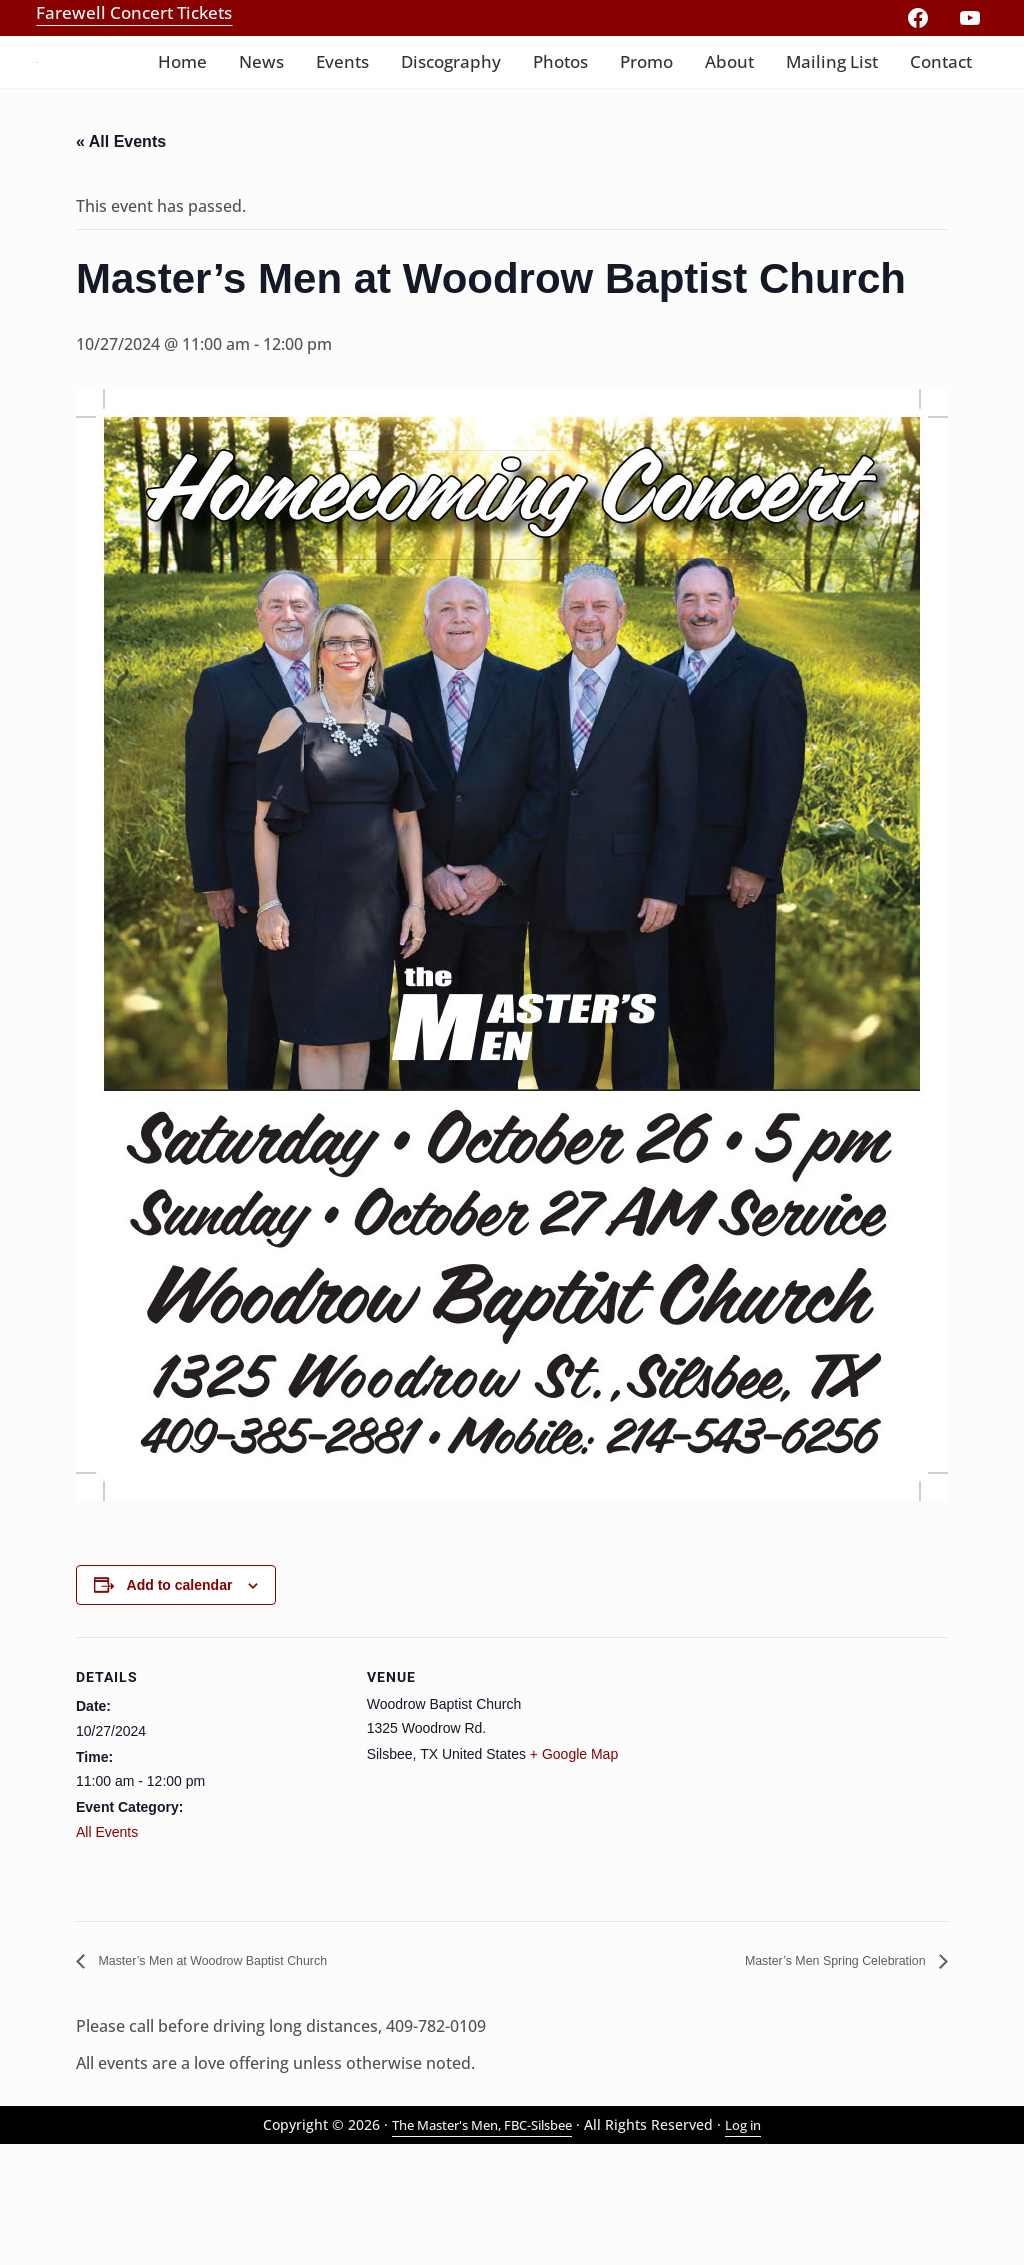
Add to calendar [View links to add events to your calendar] (180, 1702)
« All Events (121, 255)
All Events (107, 1949)
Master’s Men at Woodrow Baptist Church (245, 2078)
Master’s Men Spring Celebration (810, 2078)
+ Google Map (574, 1871)
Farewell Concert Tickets (134, 12)
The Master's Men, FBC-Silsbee (480, 2245)
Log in (756, 2245)
